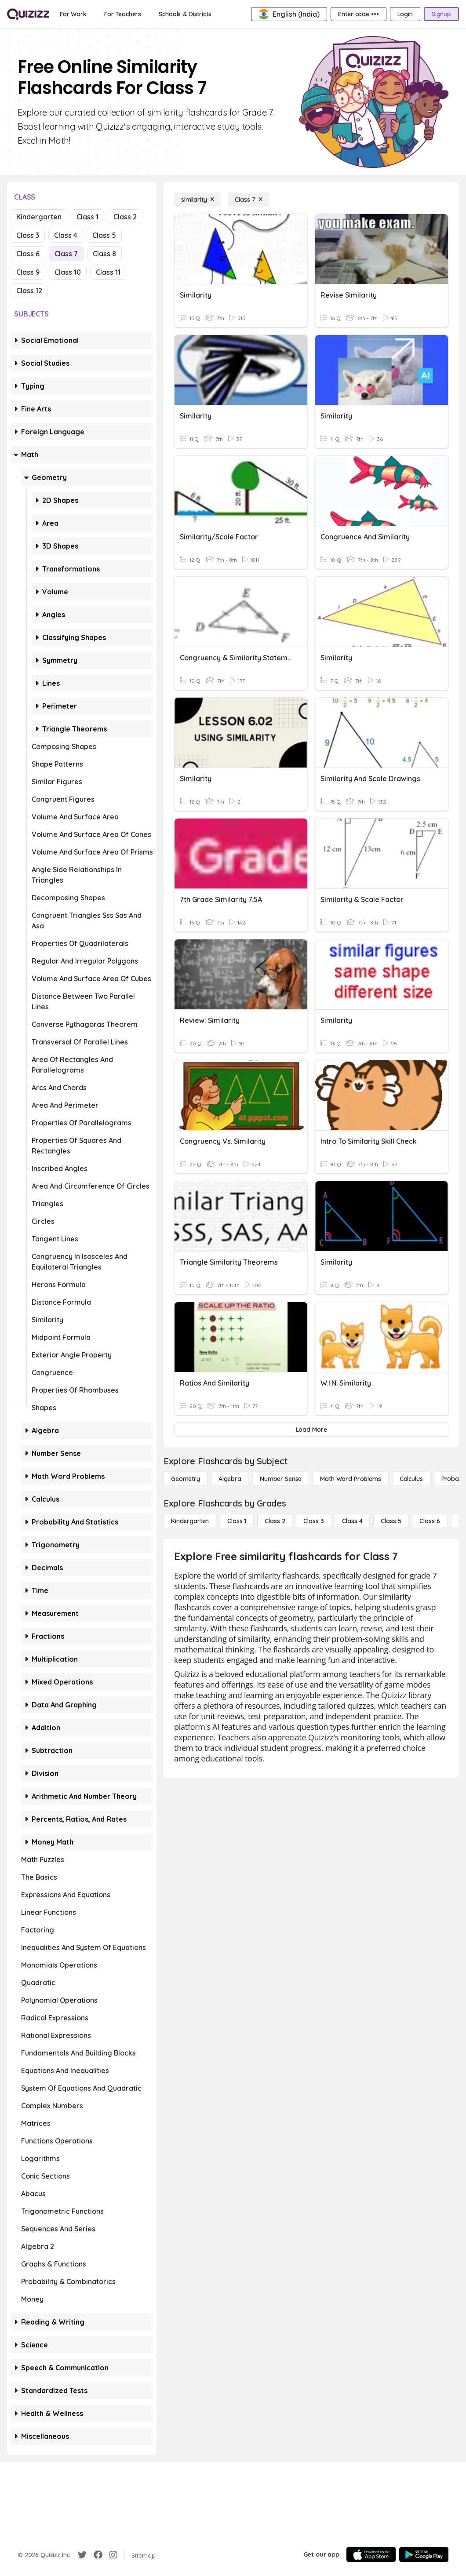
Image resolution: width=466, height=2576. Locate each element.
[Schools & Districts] (185, 14)
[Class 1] (237, 1521)
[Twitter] (82, 2555)
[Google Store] (423, 2554)
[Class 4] (352, 1521)
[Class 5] (390, 1521)
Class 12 (29, 290)
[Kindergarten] (190, 1521)
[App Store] (371, 2554)
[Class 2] (274, 1521)
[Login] (405, 14)
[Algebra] (230, 1479)
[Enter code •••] (358, 14)
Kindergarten (39, 216)
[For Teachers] (122, 14)
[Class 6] (429, 1521)
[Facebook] (98, 2555)
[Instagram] (113, 2555)
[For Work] (73, 14)
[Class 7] (248, 200)
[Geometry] (186, 1479)
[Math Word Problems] (350, 1479)
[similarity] (197, 200)
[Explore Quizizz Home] (28, 14)
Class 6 (28, 253)
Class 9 (28, 272)
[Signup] (441, 14)
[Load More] (311, 1430)
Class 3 (27, 235)
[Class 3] (313, 1521)
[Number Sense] (280, 1479)
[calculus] (411, 1479)
